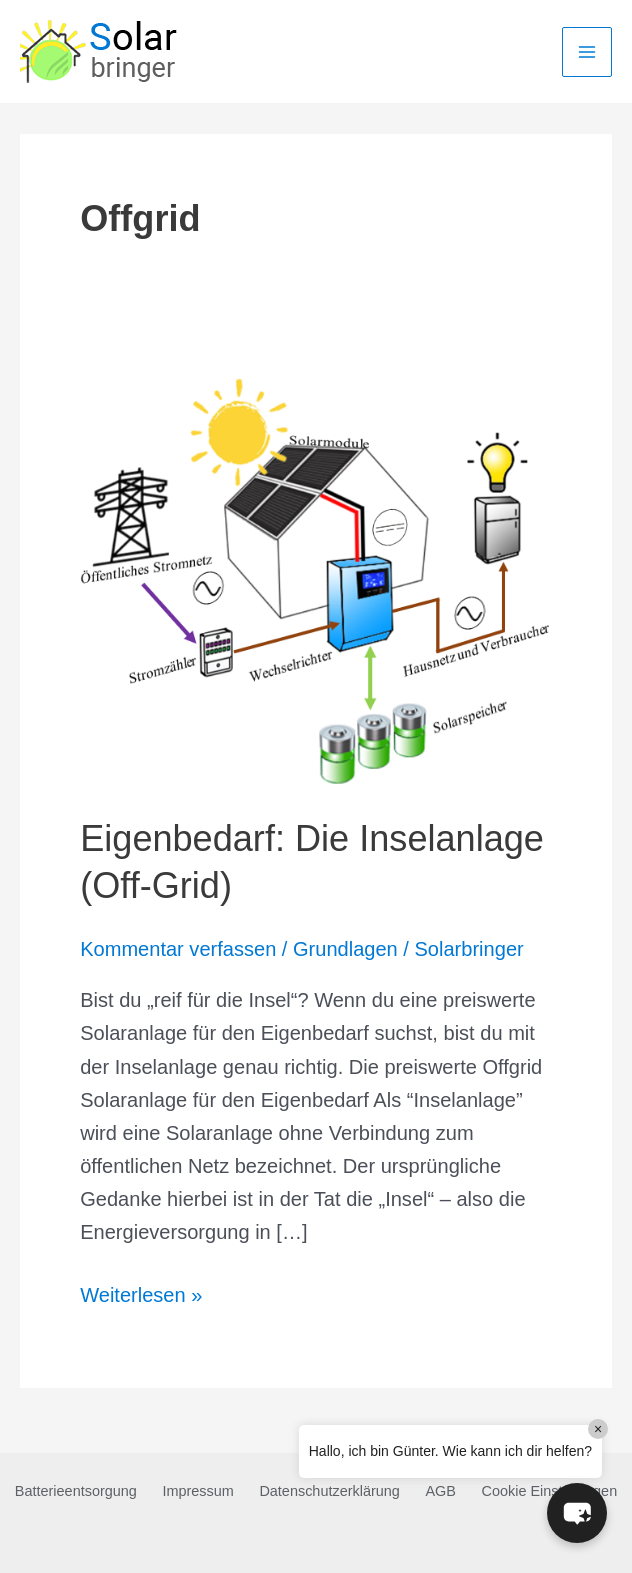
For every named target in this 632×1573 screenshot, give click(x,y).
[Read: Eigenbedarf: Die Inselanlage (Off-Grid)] (316, 576)
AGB (440, 1491)
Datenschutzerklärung (329, 1491)
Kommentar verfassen (178, 949)
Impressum (197, 1491)
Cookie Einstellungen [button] (550, 1491)
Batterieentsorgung (76, 1491)
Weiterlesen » (141, 1295)
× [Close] (598, 1429)
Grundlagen (345, 949)
